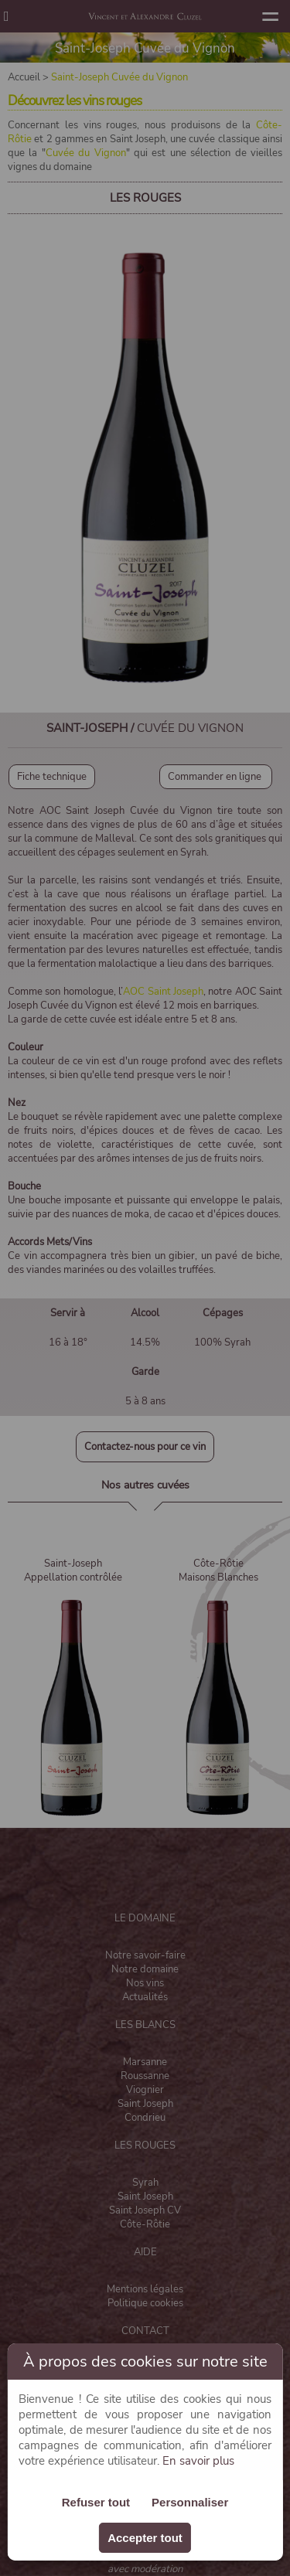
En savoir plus (198, 2461)
